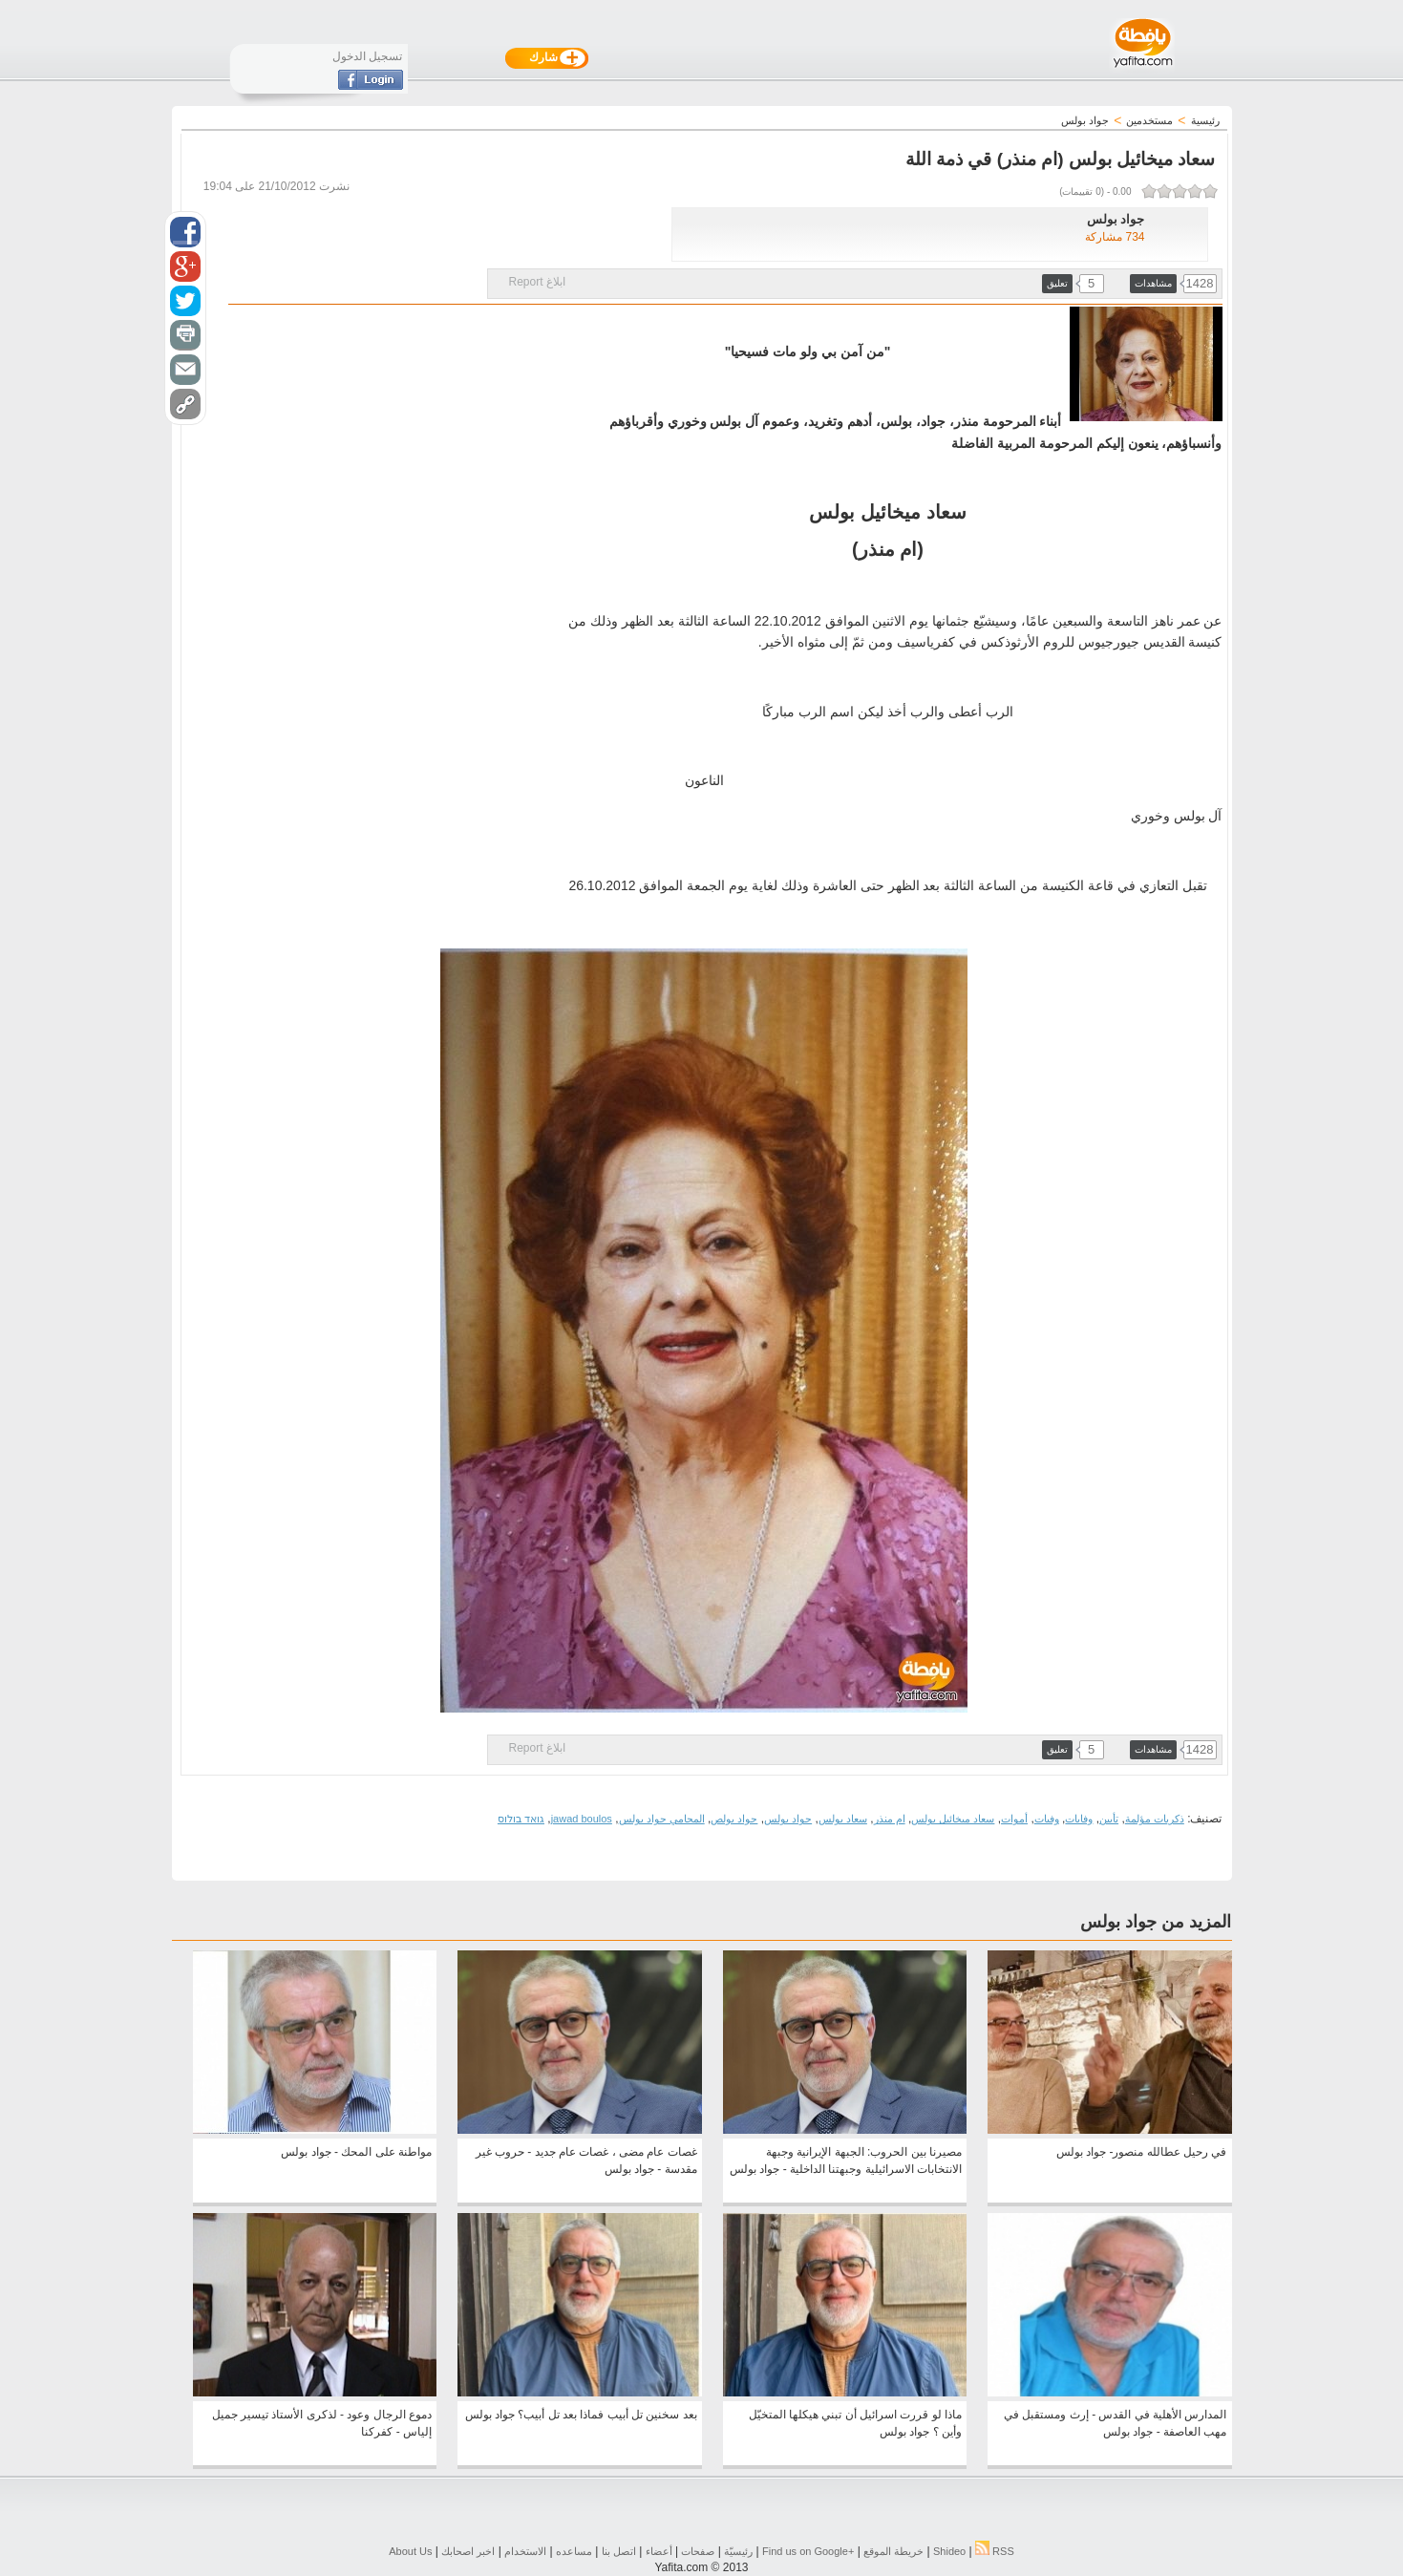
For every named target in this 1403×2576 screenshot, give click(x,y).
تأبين (1108, 1818)
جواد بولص (734, 1818)
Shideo (949, 2551)
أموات (1014, 1818)
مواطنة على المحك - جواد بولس (356, 2152)
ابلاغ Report (537, 281)
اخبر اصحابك (468, 2551)
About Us (410, 2551)
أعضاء (659, 2551)
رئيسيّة (738, 2551)
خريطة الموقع (893, 2551)
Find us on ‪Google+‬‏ (808, 2551)
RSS (994, 2551)
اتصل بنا (619, 2551)
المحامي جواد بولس (662, 1818)
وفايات (1079, 1818)
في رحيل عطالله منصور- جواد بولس (1141, 2152)
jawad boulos (581, 1818)
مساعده (574, 2551)
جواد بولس (788, 1818)
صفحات (697, 2551)
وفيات (1046, 1818)
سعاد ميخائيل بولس (952, 1818)
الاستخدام (525, 2551)
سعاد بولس (842, 1818)
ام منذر (889, 1818)
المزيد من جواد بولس (1155, 1921)
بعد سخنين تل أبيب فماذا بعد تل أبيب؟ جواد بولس (581, 2414)
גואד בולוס (521, 1818)
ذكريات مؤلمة (1154, 1818)
